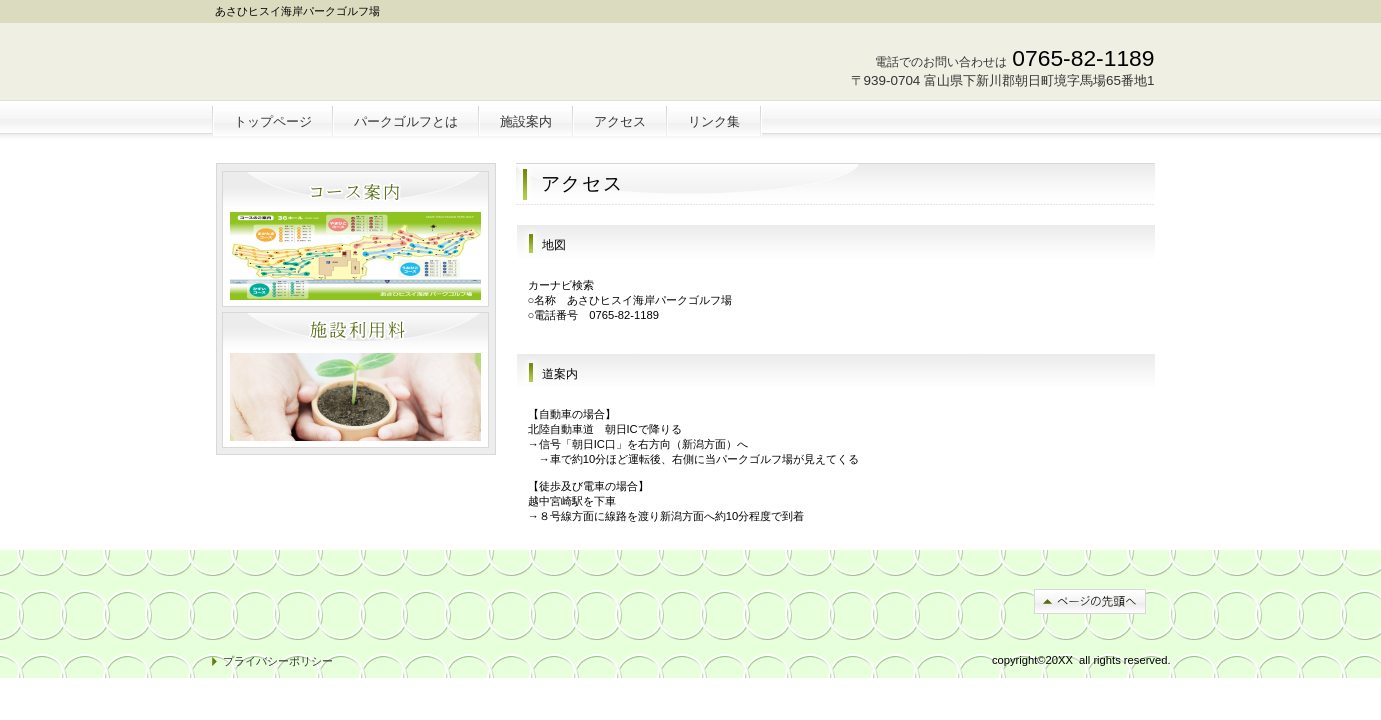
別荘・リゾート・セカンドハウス (355, 239)
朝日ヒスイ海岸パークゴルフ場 (358, 66)
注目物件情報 (355, 380)
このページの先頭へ (1090, 601)
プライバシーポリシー (278, 661)
